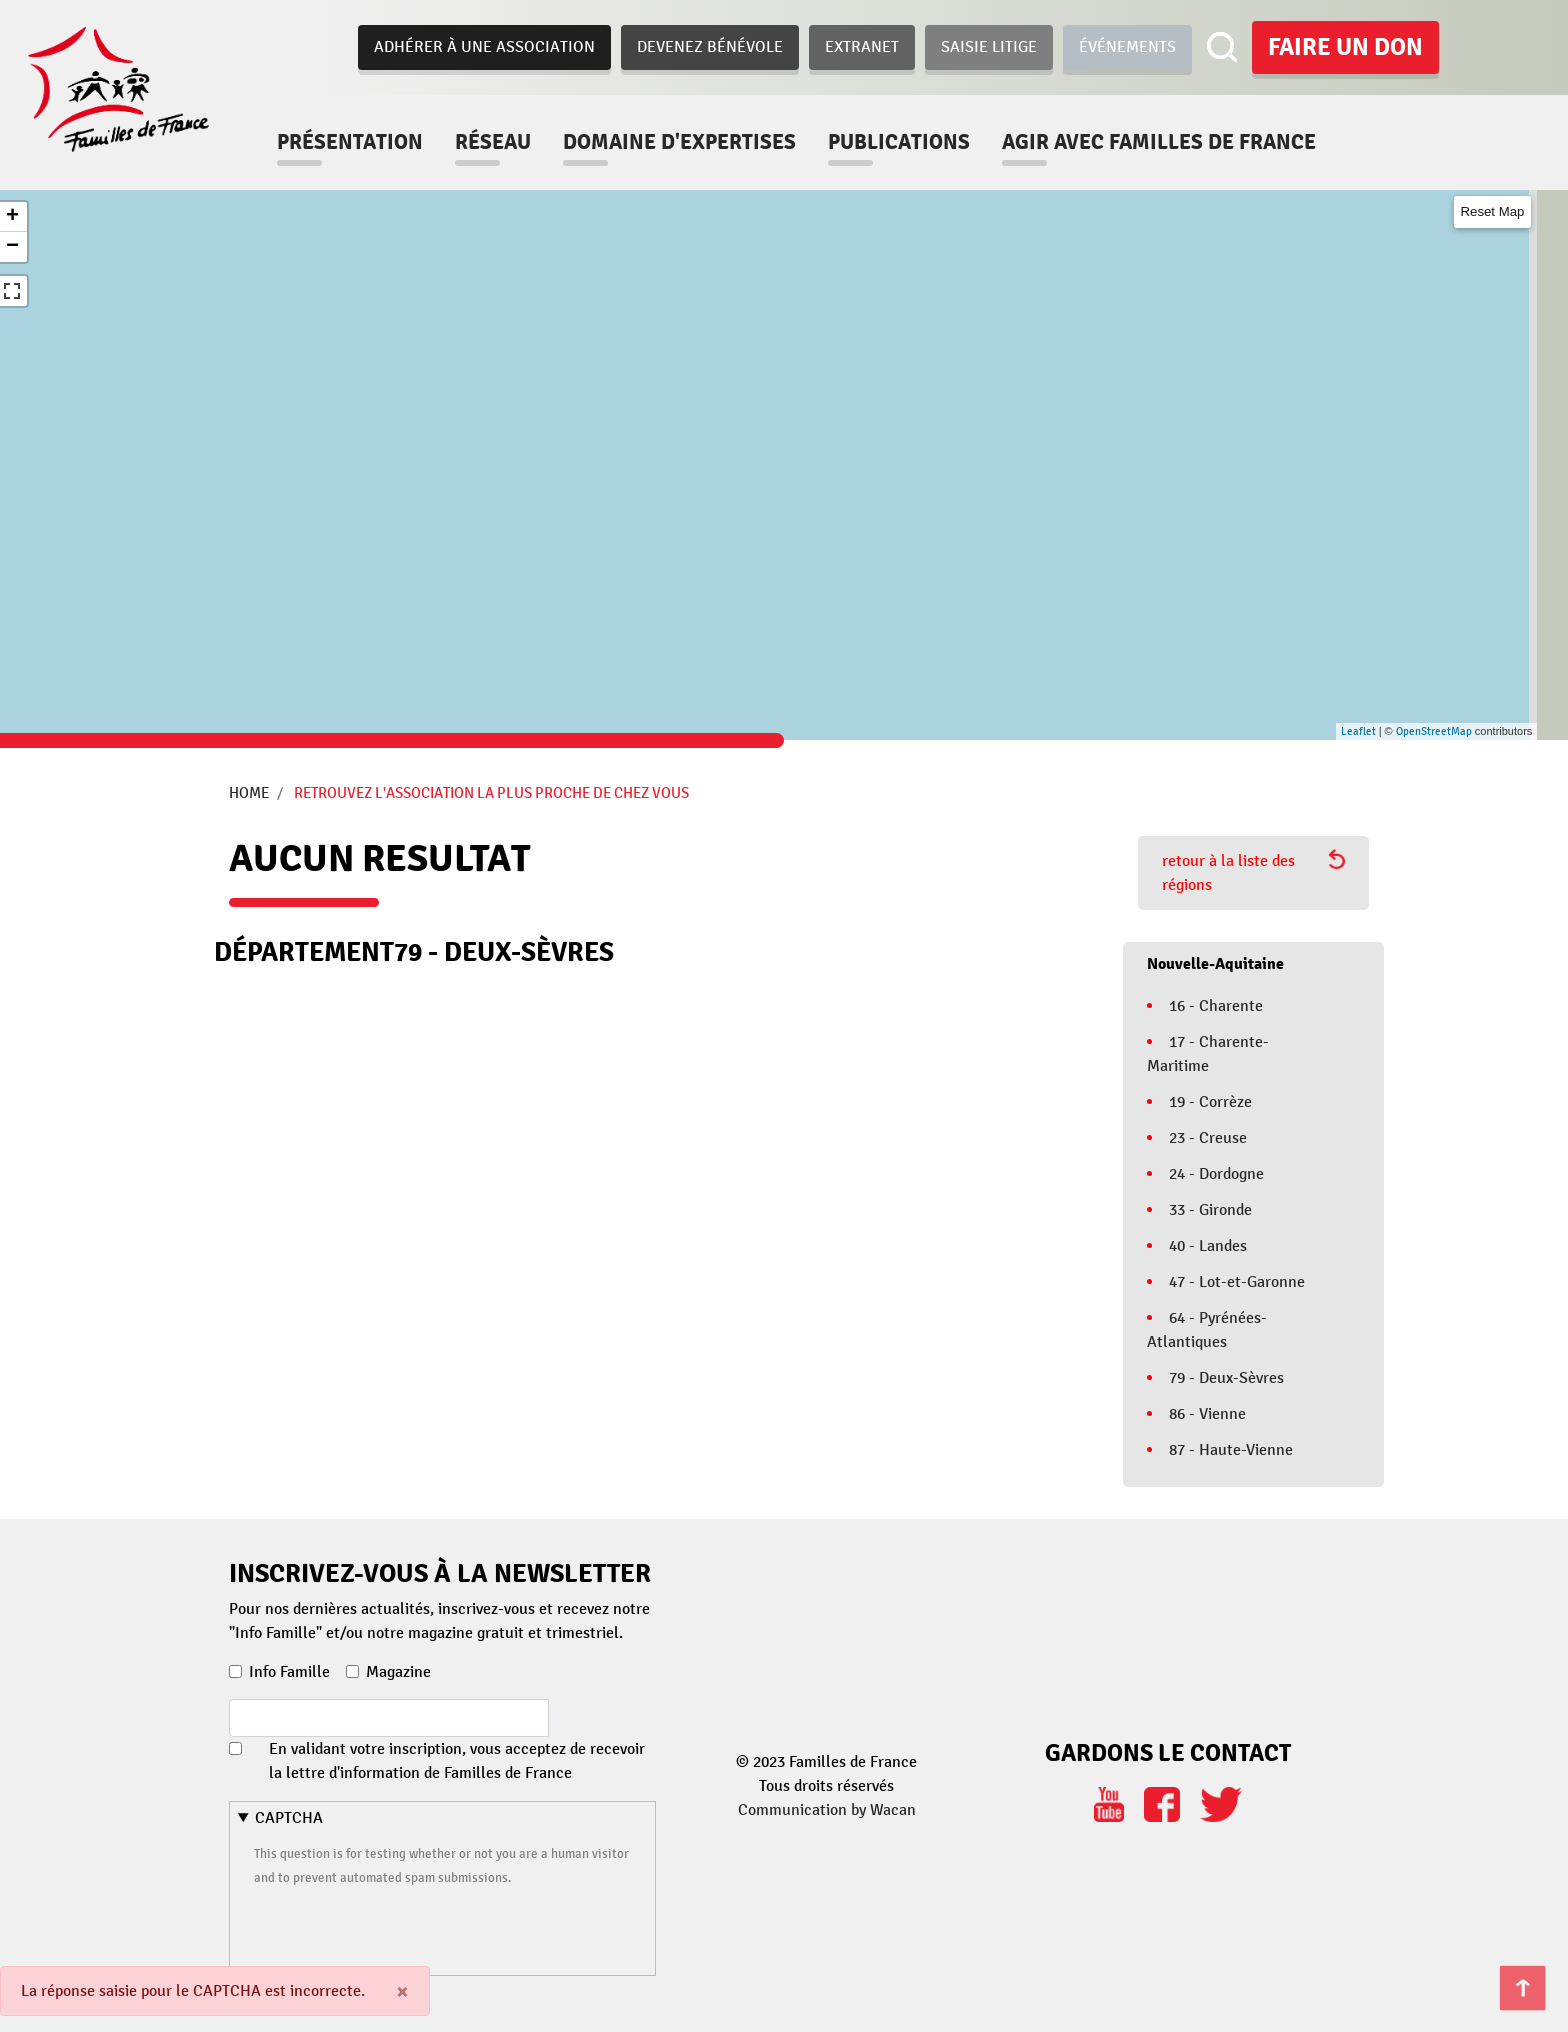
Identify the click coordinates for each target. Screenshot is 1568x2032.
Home (249, 793)
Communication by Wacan (827, 1810)
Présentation (350, 142)
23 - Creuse (1208, 1138)
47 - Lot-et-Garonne (1237, 1282)
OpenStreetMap (1434, 731)
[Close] (402, 1991)
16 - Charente (1216, 1006)
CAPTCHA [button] (289, 1818)
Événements (1127, 47)
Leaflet (1358, 731)
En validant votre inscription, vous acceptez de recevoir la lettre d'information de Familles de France (457, 1761)
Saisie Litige (989, 47)
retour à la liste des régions (1253, 872)
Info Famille (289, 1672)
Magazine (398, 1672)
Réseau (493, 142)
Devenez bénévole (710, 47)
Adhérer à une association (484, 47)
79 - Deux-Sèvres (1226, 1378)
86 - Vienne (1207, 1414)
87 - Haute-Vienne (1231, 1450)
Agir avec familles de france (1159, 142)
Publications (899, 142)
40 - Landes (1208, 1246)
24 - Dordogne (1216, 1174)
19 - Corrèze (1210, 1102)
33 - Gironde (1210, 1210)
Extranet (862, 47)
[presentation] (406, 1928)
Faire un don (1345, 47)
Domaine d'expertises (679, 142)
